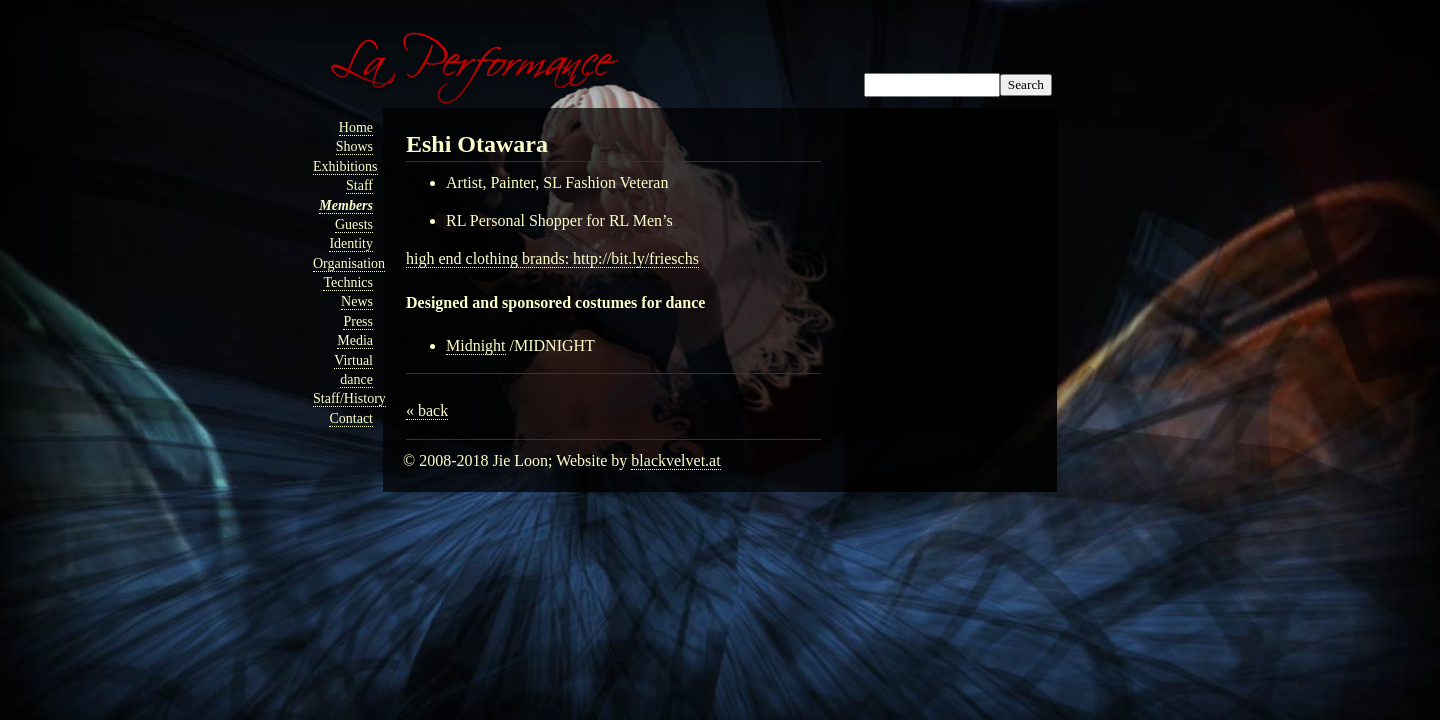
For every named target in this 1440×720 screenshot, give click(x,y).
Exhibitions (345, 166)
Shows (354, 146)
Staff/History (349, 398)
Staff (359, 185)
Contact (351, 418)
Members (346, 205)
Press (358, 321)
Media (355, 340)
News (357, 301)
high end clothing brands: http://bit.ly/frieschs (552, 258)
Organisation (349, 263)
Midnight (476, 345)
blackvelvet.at (675, 460)
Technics (348, 282)
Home (356, 127)
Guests (354, 224)
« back (427, 410)
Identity (351, 243)
